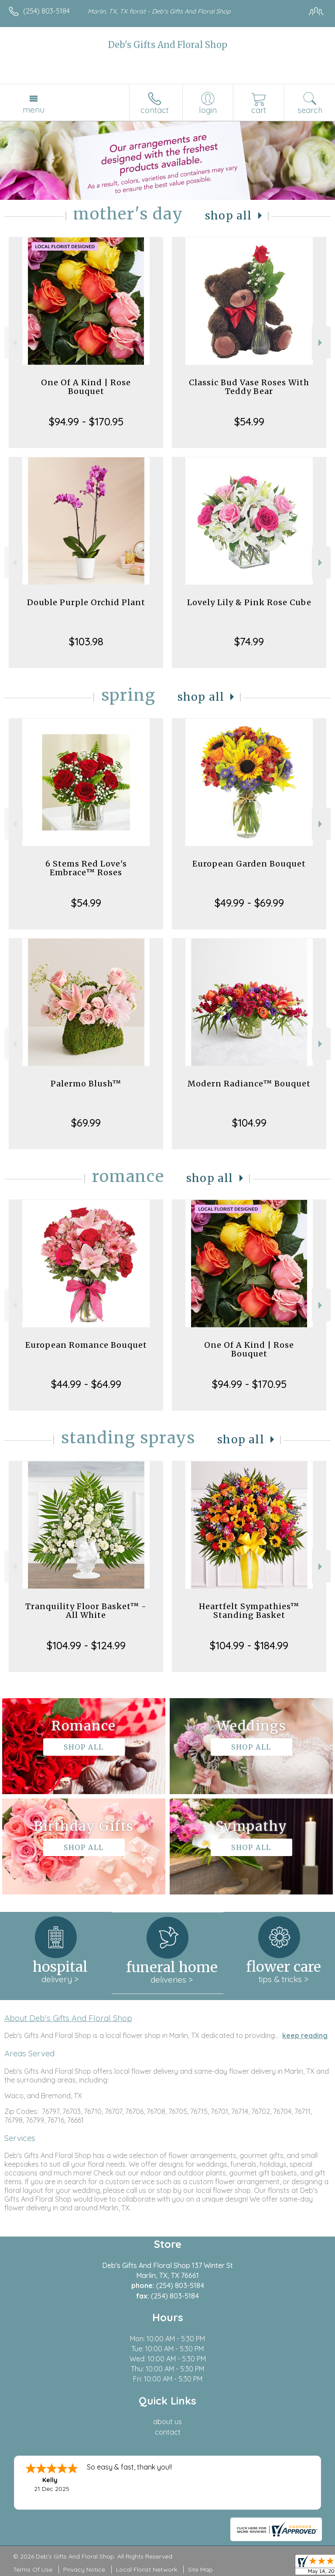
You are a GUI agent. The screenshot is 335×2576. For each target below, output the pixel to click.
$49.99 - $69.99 (249, 902)
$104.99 (249, 1122)
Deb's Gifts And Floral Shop (167, 44)
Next (321, 342)
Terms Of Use (32, 2569)
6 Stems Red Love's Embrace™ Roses (86, 868)
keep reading (305, 2035)
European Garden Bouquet (249, 864)
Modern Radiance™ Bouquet (249, 1084)
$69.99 (86, 1122)
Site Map (200, 2569)
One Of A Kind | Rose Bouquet (86, 386)
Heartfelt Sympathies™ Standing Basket (249, 1610)
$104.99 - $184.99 (249, 1645)
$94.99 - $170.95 (86, 421)
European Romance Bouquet (86, 1345)
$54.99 (249, 421)
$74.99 (249, 641)
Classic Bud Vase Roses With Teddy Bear (249, 386)
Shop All (228, 216)
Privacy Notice (84, 2569)
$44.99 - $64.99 (86, 1384)
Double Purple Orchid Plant (86, 602)
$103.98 (86, 641)
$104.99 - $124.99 (86, 1645)
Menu (33, 109)
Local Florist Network (146, 2569)
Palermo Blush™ (86, 1084)
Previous (13, 342)
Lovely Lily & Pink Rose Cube (249, 602)
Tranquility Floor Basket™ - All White (86, 1610)
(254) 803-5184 (46, 11)
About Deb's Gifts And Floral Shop (68, 2018)
